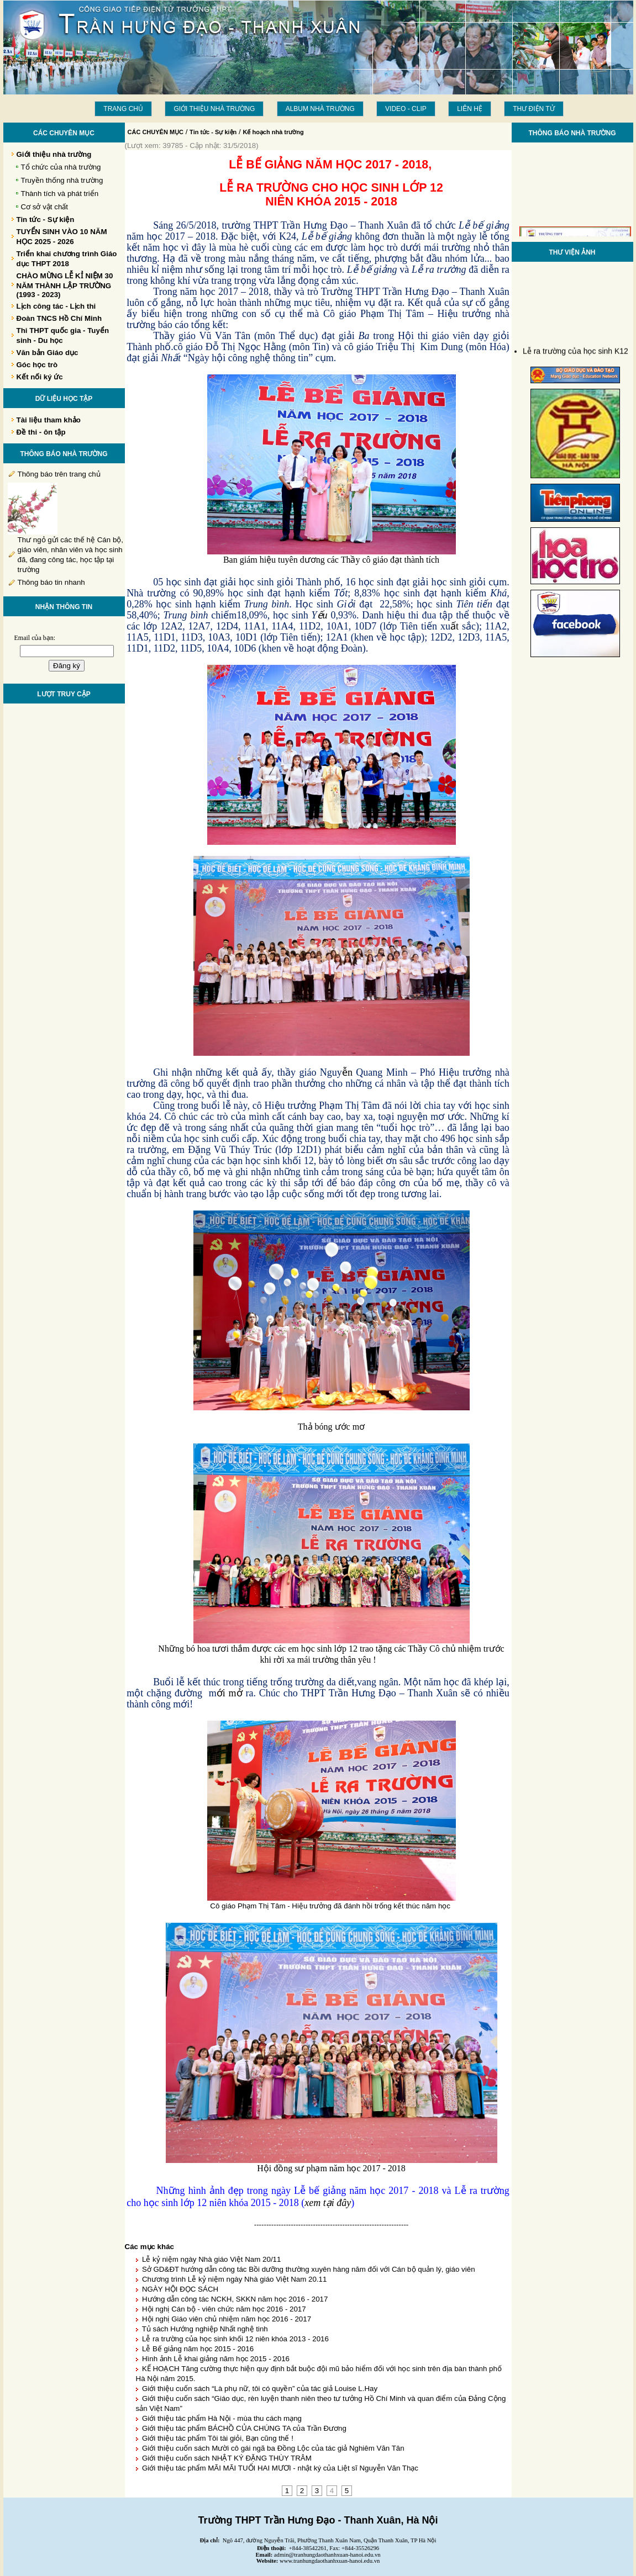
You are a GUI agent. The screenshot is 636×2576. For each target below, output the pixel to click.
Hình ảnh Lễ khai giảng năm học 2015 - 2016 (216, 2359)
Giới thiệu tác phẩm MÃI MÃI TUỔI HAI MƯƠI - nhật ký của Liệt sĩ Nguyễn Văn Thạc (280, 2468)
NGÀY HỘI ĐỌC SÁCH (180, 2289)
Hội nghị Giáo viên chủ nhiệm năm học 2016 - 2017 (226, 2319)
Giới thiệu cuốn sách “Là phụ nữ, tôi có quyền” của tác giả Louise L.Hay (259, 2388)
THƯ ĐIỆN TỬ (533, 109)
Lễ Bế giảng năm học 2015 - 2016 (198, 2349)
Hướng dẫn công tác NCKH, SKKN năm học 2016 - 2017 (235, 2299)
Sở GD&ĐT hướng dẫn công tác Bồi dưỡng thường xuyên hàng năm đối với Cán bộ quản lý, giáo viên (308, 2269)
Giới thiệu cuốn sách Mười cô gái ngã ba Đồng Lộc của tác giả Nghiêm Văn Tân (273, 2448)
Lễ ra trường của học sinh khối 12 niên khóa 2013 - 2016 (235, 2339)
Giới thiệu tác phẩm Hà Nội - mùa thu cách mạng (222, 2418)
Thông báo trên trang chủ (59, 474)
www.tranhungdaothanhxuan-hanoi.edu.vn (330, 2561)
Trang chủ (123, 109)
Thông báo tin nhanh (51, 582)
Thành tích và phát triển (60, 193)
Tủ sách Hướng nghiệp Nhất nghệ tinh (205, 2329)
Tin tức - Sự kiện (213, 132)
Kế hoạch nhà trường (273, 132)
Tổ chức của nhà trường (61, 167)
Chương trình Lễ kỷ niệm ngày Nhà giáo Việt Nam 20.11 (234, 2279)
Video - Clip (406, 109)
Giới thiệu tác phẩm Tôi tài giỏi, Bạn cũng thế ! (217, 2438)
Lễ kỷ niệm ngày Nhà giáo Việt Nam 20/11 (211, 2259)
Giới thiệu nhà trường (214, 109)
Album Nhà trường (320, 109)
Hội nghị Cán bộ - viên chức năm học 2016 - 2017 (224, 2309)
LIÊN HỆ (469, 109)
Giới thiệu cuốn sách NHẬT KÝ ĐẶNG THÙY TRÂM (227, 2458)
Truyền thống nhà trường (62, 180)
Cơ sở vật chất (45, 207)
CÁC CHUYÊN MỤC (156, 132)
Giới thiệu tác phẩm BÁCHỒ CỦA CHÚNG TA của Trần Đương (244, 2428)
